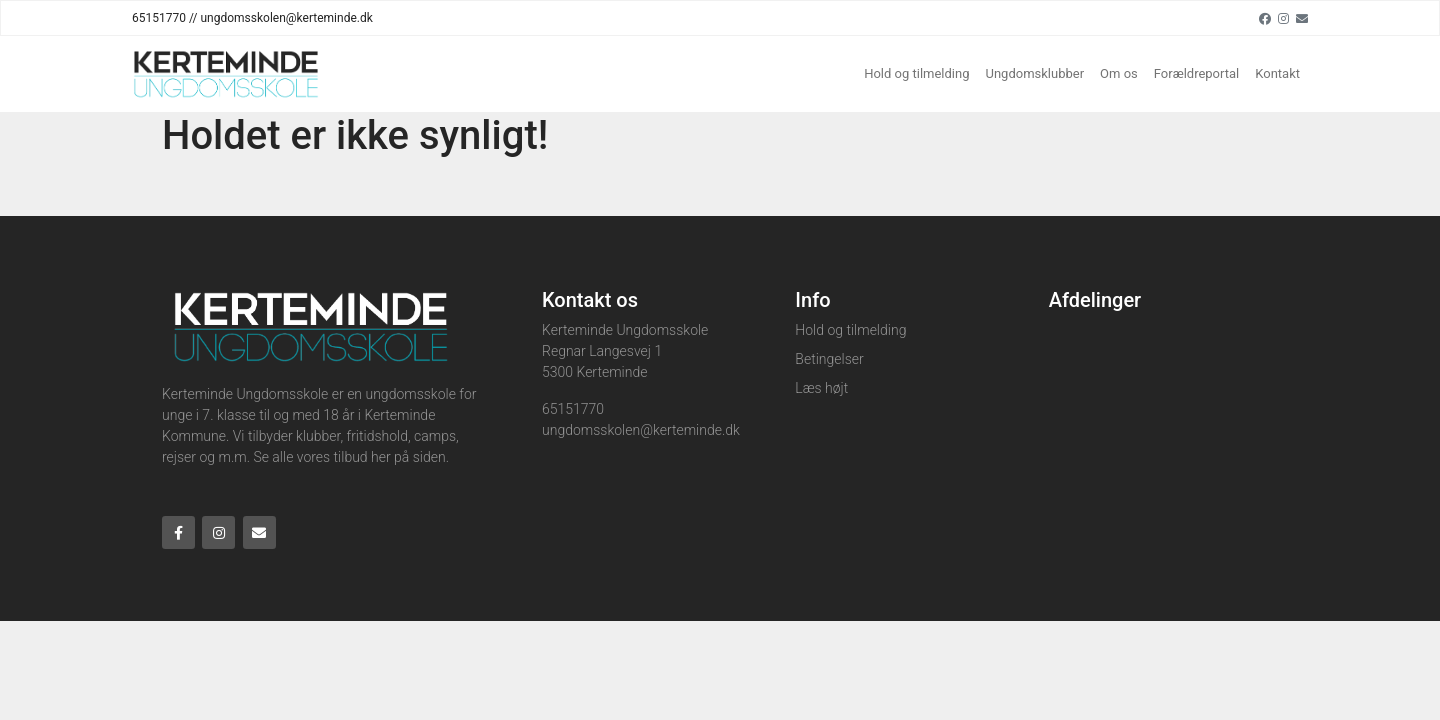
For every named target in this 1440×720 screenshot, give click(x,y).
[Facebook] (1265, 18)
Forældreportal (1196, 73)
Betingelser (829, 359)
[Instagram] (1283, 18)
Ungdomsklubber (1035, 73)
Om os (1119, 73)
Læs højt (821, 388)
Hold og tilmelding (916, 73)
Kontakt (1277, 73)
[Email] (1302, 18)
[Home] (226, 74)
